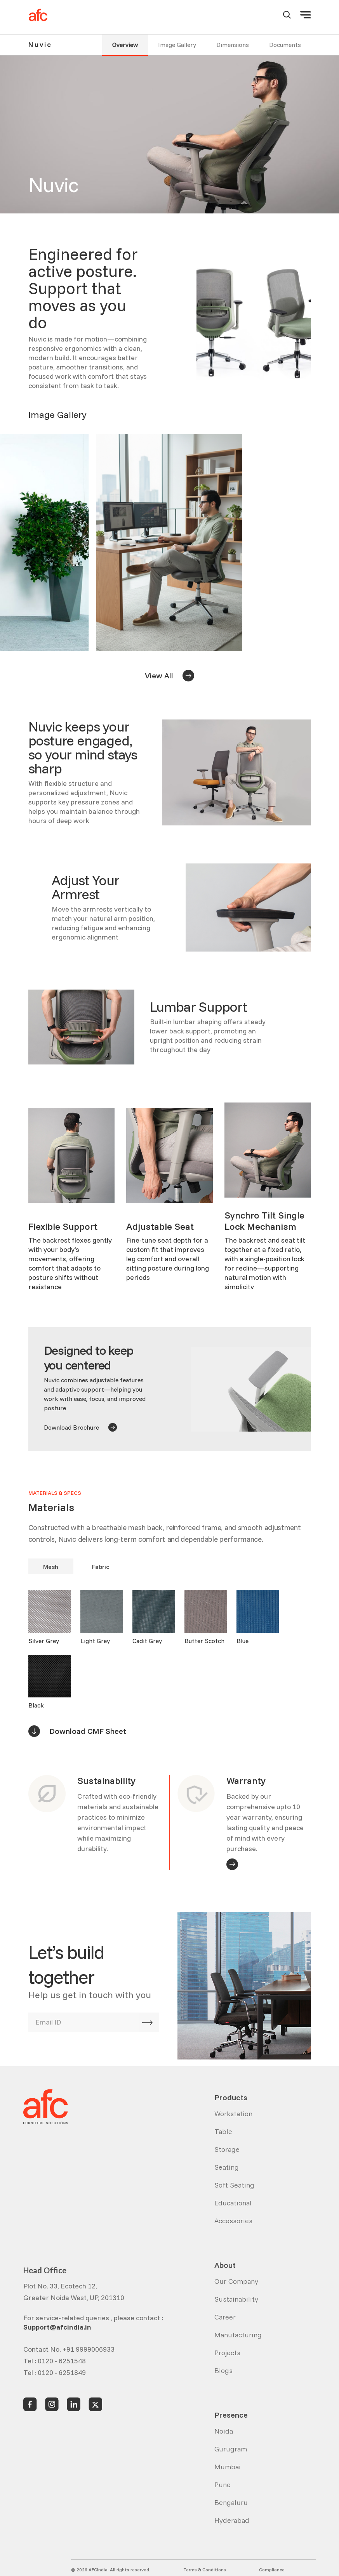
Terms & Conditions (204, 2570)
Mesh (50, 1567)
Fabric (101, 1567)
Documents (285, 45)
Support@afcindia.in (57, 2327)
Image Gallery (177, 45)
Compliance (272, 2570)
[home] (38, 15)
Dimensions (232, 45)
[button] (305, 15)
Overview (125, 45)
